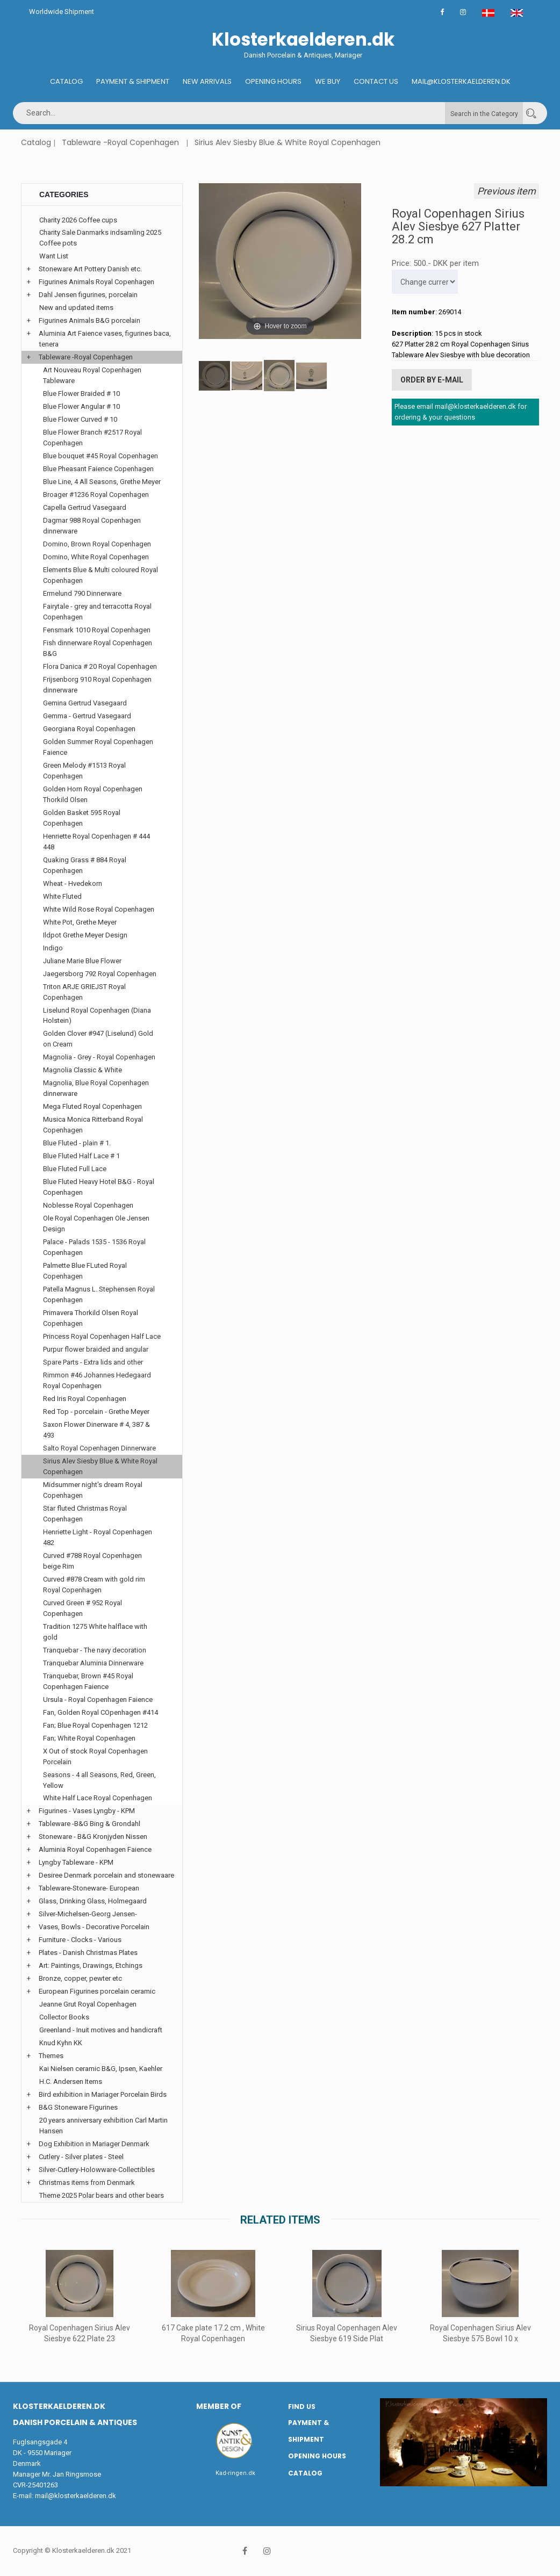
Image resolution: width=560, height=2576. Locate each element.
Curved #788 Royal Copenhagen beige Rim (92, 1561)
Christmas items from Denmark (87, 2182)
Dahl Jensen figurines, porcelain (88, 295)
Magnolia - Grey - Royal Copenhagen (99, 1057)
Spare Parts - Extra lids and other (93, 1362)
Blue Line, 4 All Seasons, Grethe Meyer (102, 482)
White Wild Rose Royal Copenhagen (98, 909)
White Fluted (62, 896)
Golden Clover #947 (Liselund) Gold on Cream (98, 1038)
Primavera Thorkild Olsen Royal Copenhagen (90, 1318)
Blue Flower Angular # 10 (81, 406)
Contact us (376, 81)
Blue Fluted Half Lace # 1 (81, 1156)
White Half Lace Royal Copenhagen (97, 1798)
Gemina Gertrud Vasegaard (85, 703)
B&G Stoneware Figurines (78, 2107)
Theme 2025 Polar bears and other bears (101, 2195)
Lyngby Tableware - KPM (76, 1862)
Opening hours (273, 81)
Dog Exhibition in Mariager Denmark (94, 2144)
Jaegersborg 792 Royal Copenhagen (99, 974)
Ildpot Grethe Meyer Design (85, 935)
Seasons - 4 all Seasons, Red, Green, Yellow (99, 1780)
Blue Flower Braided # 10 (81, 393)
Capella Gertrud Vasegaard (84, 507)
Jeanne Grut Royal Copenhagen (88, 2004)
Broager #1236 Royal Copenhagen (96, 494)
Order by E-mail (431, 380)
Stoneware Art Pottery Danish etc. (90, 269)
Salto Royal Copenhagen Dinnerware (99, 1448)
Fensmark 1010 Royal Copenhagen (96, 630)
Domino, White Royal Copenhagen (96, 557)
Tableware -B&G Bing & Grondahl (89, 1824)
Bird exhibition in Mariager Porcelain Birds (103, 2094)
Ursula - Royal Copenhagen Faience (98, 1699)
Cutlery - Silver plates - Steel (81, 2157)
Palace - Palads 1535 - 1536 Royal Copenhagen (94, 1247)
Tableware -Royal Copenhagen (120, 142)
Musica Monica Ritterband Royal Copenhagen (93, 1124)
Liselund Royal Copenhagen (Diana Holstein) (97, 1015)
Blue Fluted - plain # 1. (77, 1143)
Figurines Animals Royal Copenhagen (96, 282)
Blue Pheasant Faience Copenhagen (98, 469)
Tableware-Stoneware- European (89, 1888)
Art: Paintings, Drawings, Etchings (90, 1965)
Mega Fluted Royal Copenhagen (92, 1106)
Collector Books (64, 2017)
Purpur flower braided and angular (95, 1349)
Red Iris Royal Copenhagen (84, 1399)
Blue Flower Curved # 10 (80, 419)
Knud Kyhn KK (60, 2043)
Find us (301, 2406)
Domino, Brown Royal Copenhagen (97, 544)
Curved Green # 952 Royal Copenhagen (82, 1608)
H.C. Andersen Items (70, 2081)
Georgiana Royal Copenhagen (89, 729)
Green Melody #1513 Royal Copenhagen (84, 770)
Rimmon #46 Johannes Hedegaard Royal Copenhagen (97, 1380)
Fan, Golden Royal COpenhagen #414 (100, 1712)
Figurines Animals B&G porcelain (89, 320)
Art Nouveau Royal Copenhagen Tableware (92, 375)
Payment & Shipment (132, 81)
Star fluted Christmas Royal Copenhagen (85, 1513)
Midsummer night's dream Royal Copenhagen (92, 1490)
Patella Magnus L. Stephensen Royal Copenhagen (99, 1294)
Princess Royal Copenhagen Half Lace (102, 1336)
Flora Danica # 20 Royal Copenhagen (100, 666)
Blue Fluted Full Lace (74, 1169)
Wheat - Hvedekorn (72, 883)
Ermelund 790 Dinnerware (82, 593)
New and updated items (76, 308)
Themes (51, 2056)
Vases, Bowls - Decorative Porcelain (94, 1927)
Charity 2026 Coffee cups (78, 220)
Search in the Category (484, 114)
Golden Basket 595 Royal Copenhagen (81, 818)
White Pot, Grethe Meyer (80, 922)
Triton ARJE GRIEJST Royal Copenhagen (84, 992)
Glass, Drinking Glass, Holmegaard (93, 1901)
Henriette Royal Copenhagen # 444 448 (96, 841)
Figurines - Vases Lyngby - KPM (87, 1811)
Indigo (53, 948)
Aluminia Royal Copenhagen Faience (95, 1849)
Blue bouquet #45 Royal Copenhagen (100, 456)
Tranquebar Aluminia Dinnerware (93, 1663)
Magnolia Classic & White (82, 1070)
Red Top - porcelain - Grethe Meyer (96, 1412)
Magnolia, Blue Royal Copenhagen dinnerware (96, 1088)
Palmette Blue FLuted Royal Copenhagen (85, 1270)
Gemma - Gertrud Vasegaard (87, 716)
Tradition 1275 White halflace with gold (95, 1631)
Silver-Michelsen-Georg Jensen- (88, 1914)
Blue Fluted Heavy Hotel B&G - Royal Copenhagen (98, 1187)
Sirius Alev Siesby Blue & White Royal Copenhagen (287, 142)
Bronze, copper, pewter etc (80, 1978)
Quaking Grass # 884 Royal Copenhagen (84, 865)
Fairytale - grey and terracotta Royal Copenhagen (97, 611)
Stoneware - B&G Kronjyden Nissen (93, 1836)
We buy (327, 81)
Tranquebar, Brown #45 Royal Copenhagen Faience (88, 1681)
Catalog (66, 81)
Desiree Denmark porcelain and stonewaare (106, 1875)
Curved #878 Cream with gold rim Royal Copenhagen (94, 1584)
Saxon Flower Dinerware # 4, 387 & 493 (96, 1429)
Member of (218, 2406)
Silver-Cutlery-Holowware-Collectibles (97, 2170)
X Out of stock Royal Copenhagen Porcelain (95, 1756)
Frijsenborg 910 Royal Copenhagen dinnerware (97, 684)
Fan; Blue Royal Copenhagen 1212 (95, 1725)
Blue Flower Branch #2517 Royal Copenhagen (92, 437)
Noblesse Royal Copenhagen (88, 1205)
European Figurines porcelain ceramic (97, 1991)
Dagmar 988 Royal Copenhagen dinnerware (92, 525)
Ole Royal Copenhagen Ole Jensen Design (96, 1223)
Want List (53, 256)
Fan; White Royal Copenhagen (89, 1738)
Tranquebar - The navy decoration (94, 1650)
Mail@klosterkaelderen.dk (461, 81)
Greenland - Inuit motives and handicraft (100, 2030)
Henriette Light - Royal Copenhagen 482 (97, 1537)
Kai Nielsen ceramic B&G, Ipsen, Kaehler (100, 2069)
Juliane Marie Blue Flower (82, 961)
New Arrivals (207, 81)
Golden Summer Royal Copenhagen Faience (98, 747)
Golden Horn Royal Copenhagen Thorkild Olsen (92, 794)
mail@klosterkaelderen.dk (75, 2496)
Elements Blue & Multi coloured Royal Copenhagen (100, 575)
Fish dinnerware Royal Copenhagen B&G (97, 648)
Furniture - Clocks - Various (80, 1940)
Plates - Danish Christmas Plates (88, 1953)
